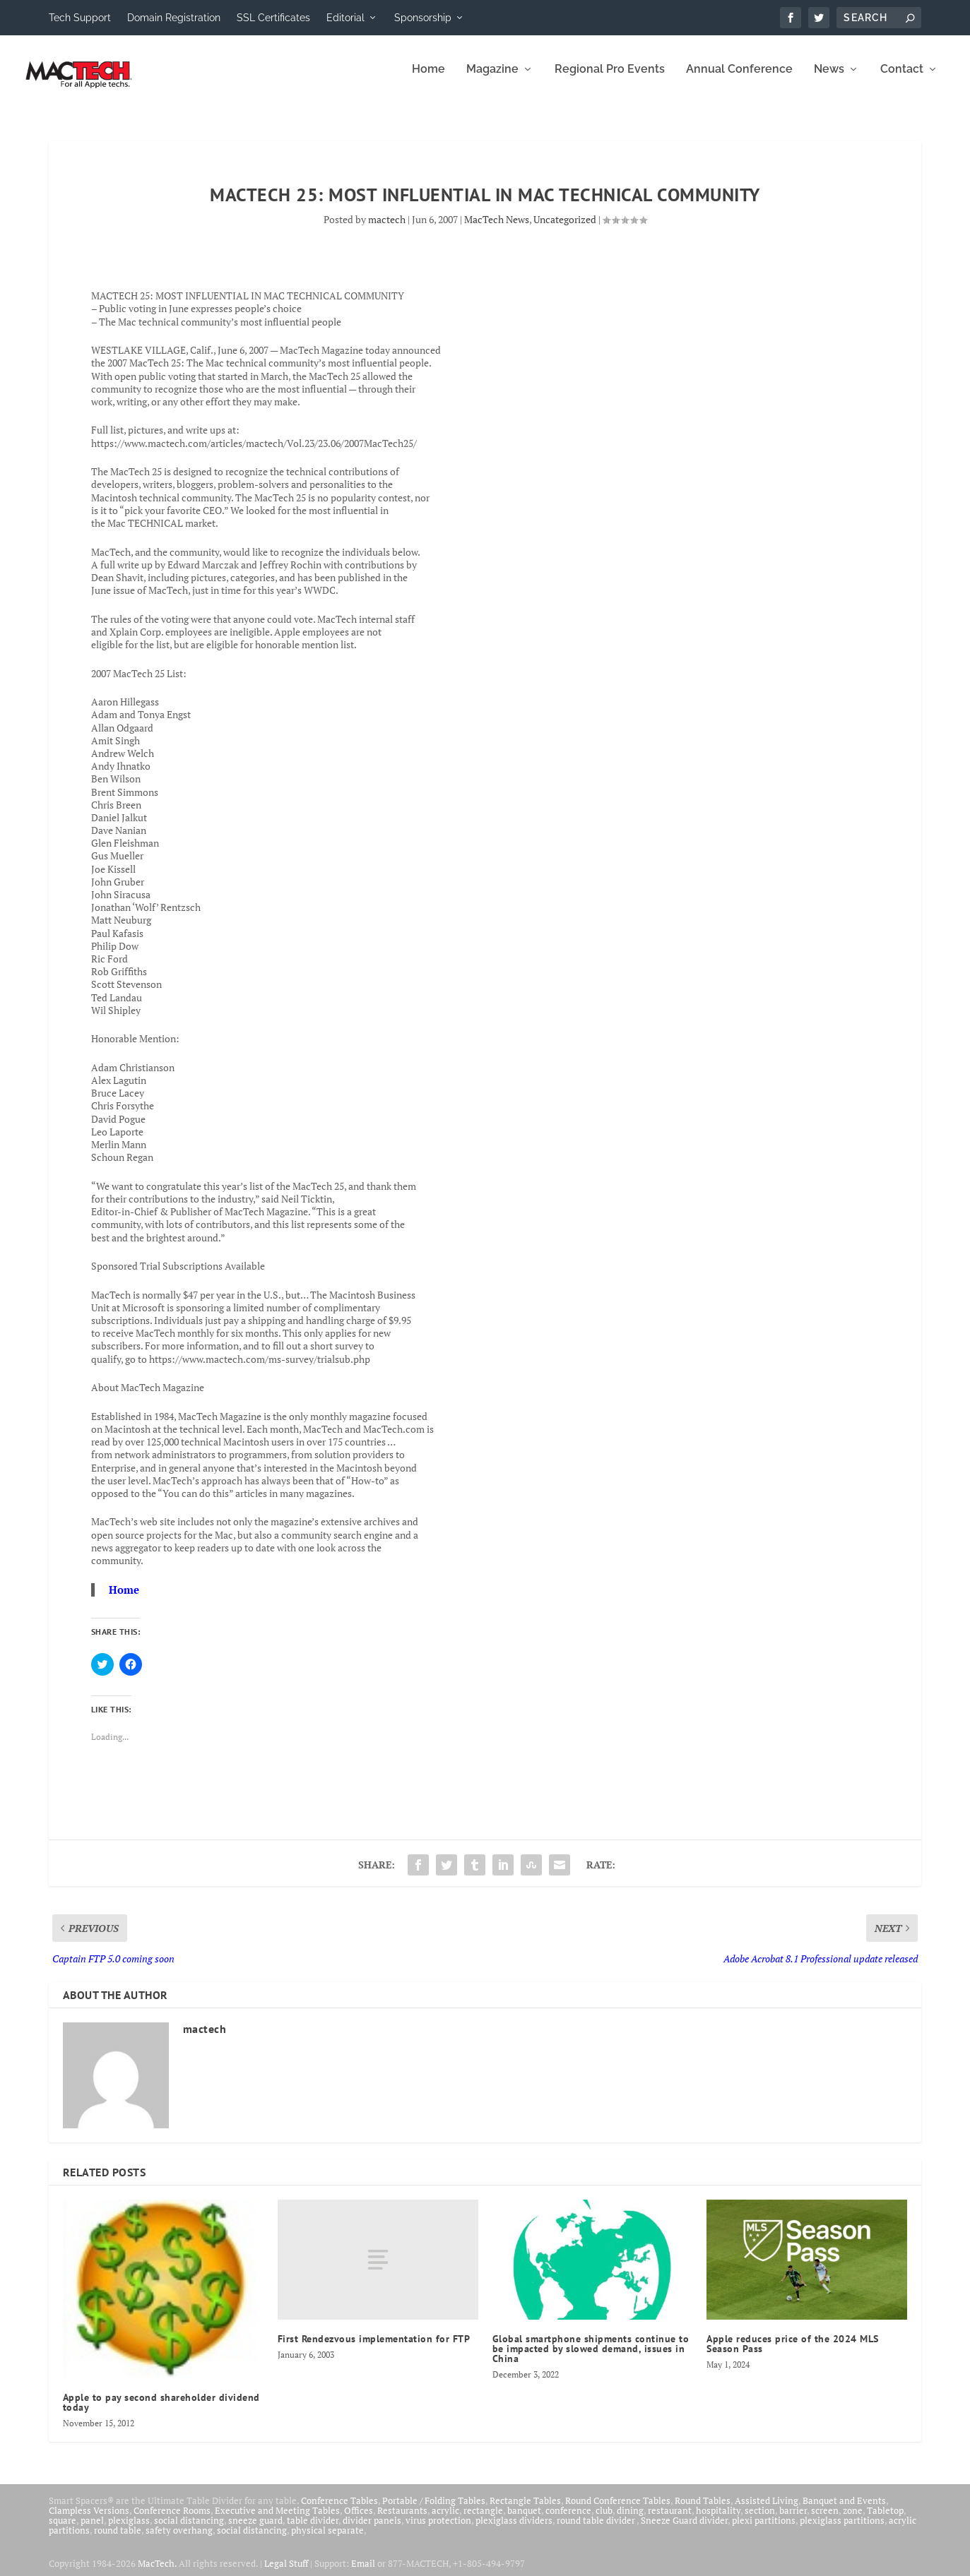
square (62, 2530)
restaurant (670, 2520)
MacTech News (496, 229)
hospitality (718, 2520)
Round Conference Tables (617, 2510)
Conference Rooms (172, 2520)
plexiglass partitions (842, 2530)
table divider (312, 2530)
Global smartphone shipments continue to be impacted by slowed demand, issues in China (591, 2358)
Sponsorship (422, 17)
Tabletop (885, 2520)
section (760, 2520)
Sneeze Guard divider (684, 2530)
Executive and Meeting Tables (277, 2520)
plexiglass (129, 2530)
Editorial (345, 17)
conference (568, 2520)
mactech (387, 229)
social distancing (189, 2530)
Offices (358, 2520)
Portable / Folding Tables (433, 2510)
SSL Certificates (273, 17)
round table (117, 2540)
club (604, 2520)
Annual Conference (739, 79)
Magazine (492, 79)
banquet (524, 2520)
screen (825, 2520)
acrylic (445, 2520)
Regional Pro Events (610, 79)
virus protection (438, 2530)
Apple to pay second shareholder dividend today (161, 2412)
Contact (901, 79)
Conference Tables (339, 2510)
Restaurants (402, 2520)
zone (853, 2520)
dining (630, 2520)
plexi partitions (763, 2530)
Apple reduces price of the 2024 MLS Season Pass (792, 2353)
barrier (793, 2520)
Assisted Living (766, 2510)
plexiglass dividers (513, 2530)
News (829, 79)
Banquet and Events (844, 2510)
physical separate (327, 2540)
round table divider (597, 2530)
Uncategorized (564, 229)
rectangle (483, 2520)
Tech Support (80, 17)
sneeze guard (255, 2530)
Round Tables (703, 2510)
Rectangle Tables (525, 2510)
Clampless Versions (89, 2520)
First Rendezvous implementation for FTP (374, 2348)
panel (92, 2530)
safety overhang (179, 2540)
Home (428, 79)
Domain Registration (173, 17)
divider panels (372, 2530)
